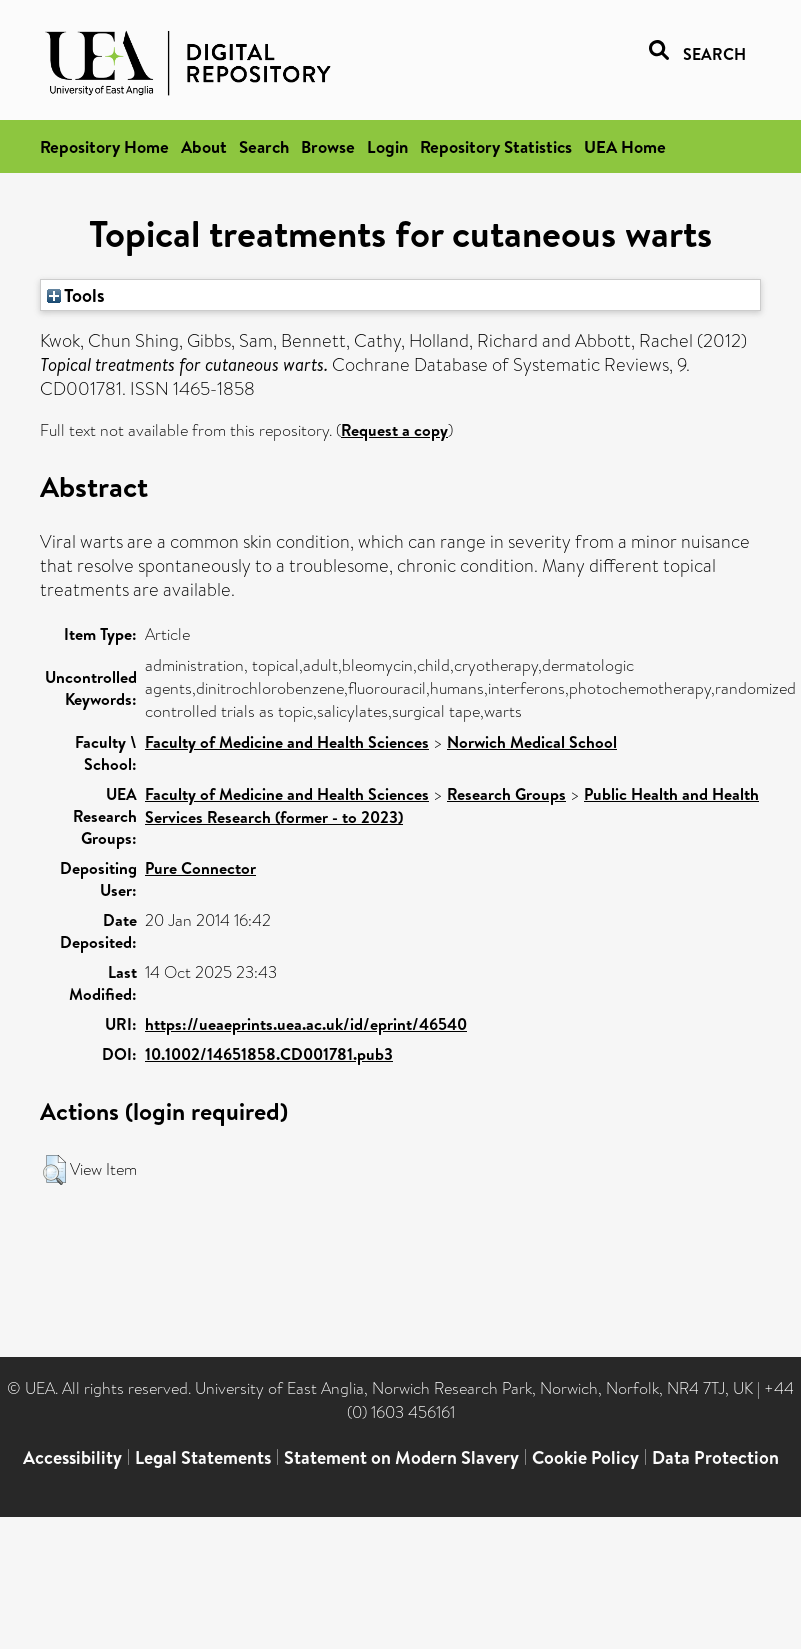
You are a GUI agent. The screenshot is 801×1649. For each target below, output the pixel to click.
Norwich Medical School (532, 742)
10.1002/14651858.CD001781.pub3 (269, 1054)
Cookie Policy (585, 1457)
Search (264, 146)
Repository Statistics (496, 146)
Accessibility (72, 1457)
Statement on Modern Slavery (401, 1457)
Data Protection (715, 1457)
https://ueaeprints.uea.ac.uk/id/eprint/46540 (306, 1024)
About (204, 146)
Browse (328, 146)
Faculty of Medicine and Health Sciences (287, 742)
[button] (54, 1170)
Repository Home (104, 146)
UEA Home (625, 146)
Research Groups (506, 794)
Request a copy (394, 430)
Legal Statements (203, 1457)
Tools (76, 295)
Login (387, 146)
